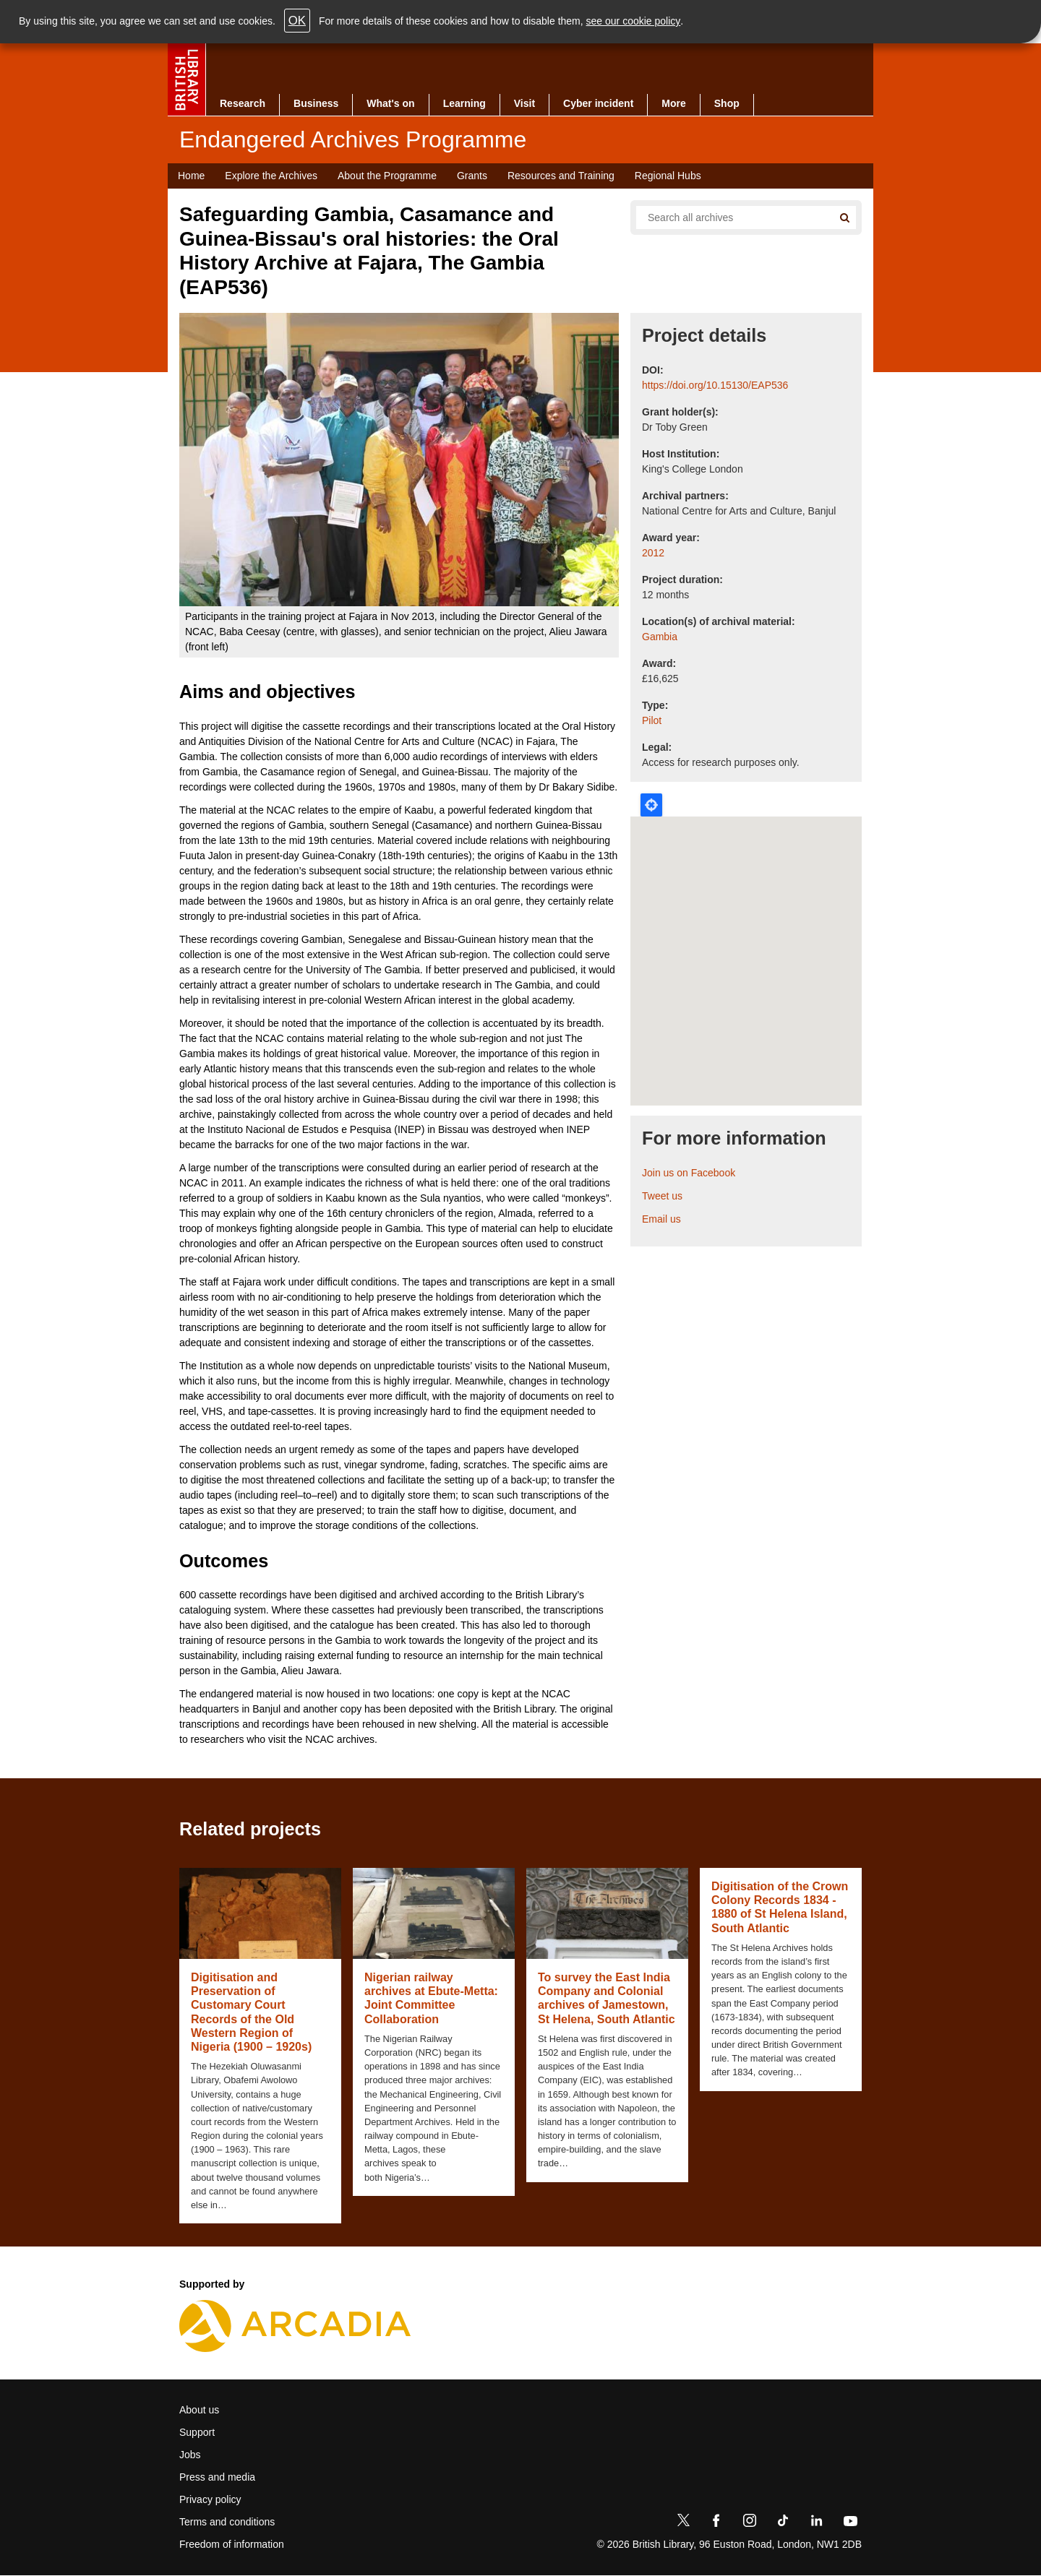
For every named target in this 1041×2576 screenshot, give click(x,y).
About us (199, 2410)
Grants (472, 175)
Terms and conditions (227, 2522)
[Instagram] (750, 2523)
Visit (524, 103)
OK (297, 20)
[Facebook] (716, 2523)
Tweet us (662, 1196)
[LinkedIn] (816, 2523)
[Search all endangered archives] (728, 217)
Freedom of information (231, 2544)
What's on (390, 103)
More (673, 103)
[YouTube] (850, 2523)
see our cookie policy (633, 21)
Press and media (217, 2477)
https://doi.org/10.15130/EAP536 (715, 385)
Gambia (659, 636)
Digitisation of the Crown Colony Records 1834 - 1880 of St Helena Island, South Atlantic (779, 1907)
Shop (727, 103)
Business (316, 103)
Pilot (651, 720)
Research (242, 103)
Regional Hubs (668, 175)
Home (191, 175)
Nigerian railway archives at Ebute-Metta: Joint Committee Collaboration (431, 1998)
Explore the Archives (271, 175)
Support (197, 2432)
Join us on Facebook (688, 1173)
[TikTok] (783, 2523)
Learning (464, 103)
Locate (651, 805)
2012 (653, 553)
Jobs (190, 2454)
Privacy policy (210, 2499)
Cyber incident (598, 103)
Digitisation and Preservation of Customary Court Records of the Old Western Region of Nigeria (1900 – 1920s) (251, 2012)
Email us (661, 1219)
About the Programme (387, 175)
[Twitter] (683, 2523)
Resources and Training (560, 175)
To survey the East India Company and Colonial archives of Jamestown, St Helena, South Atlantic (606, 1998)
